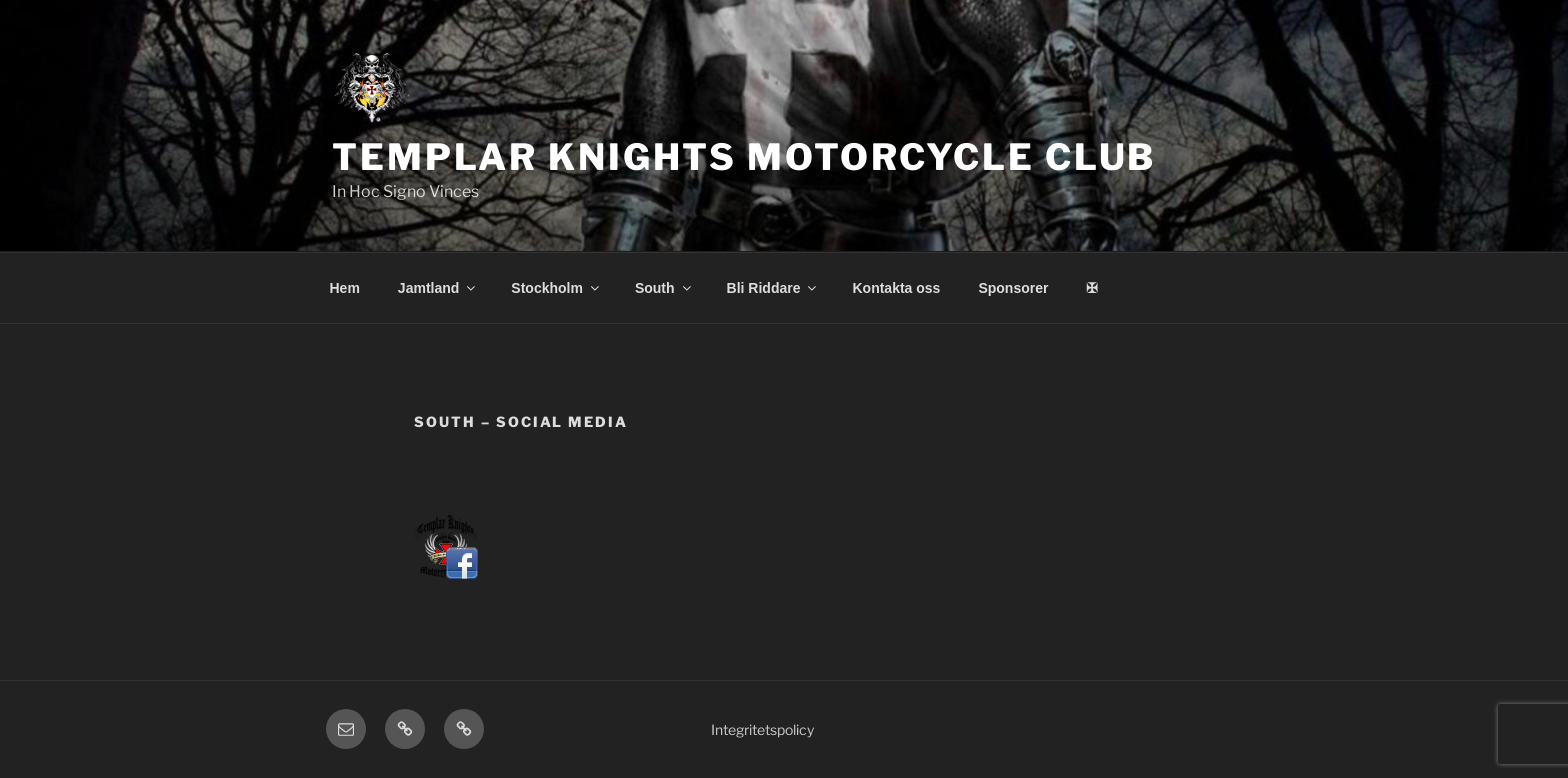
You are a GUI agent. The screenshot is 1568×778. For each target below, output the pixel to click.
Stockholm (556, 288)
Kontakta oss (896, 288)
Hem (345, 288)
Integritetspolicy (762, 729)
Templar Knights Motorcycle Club (744, 157)
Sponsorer (1013, 288)
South (664, 288)
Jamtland (438, 288)
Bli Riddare (773, 288)
